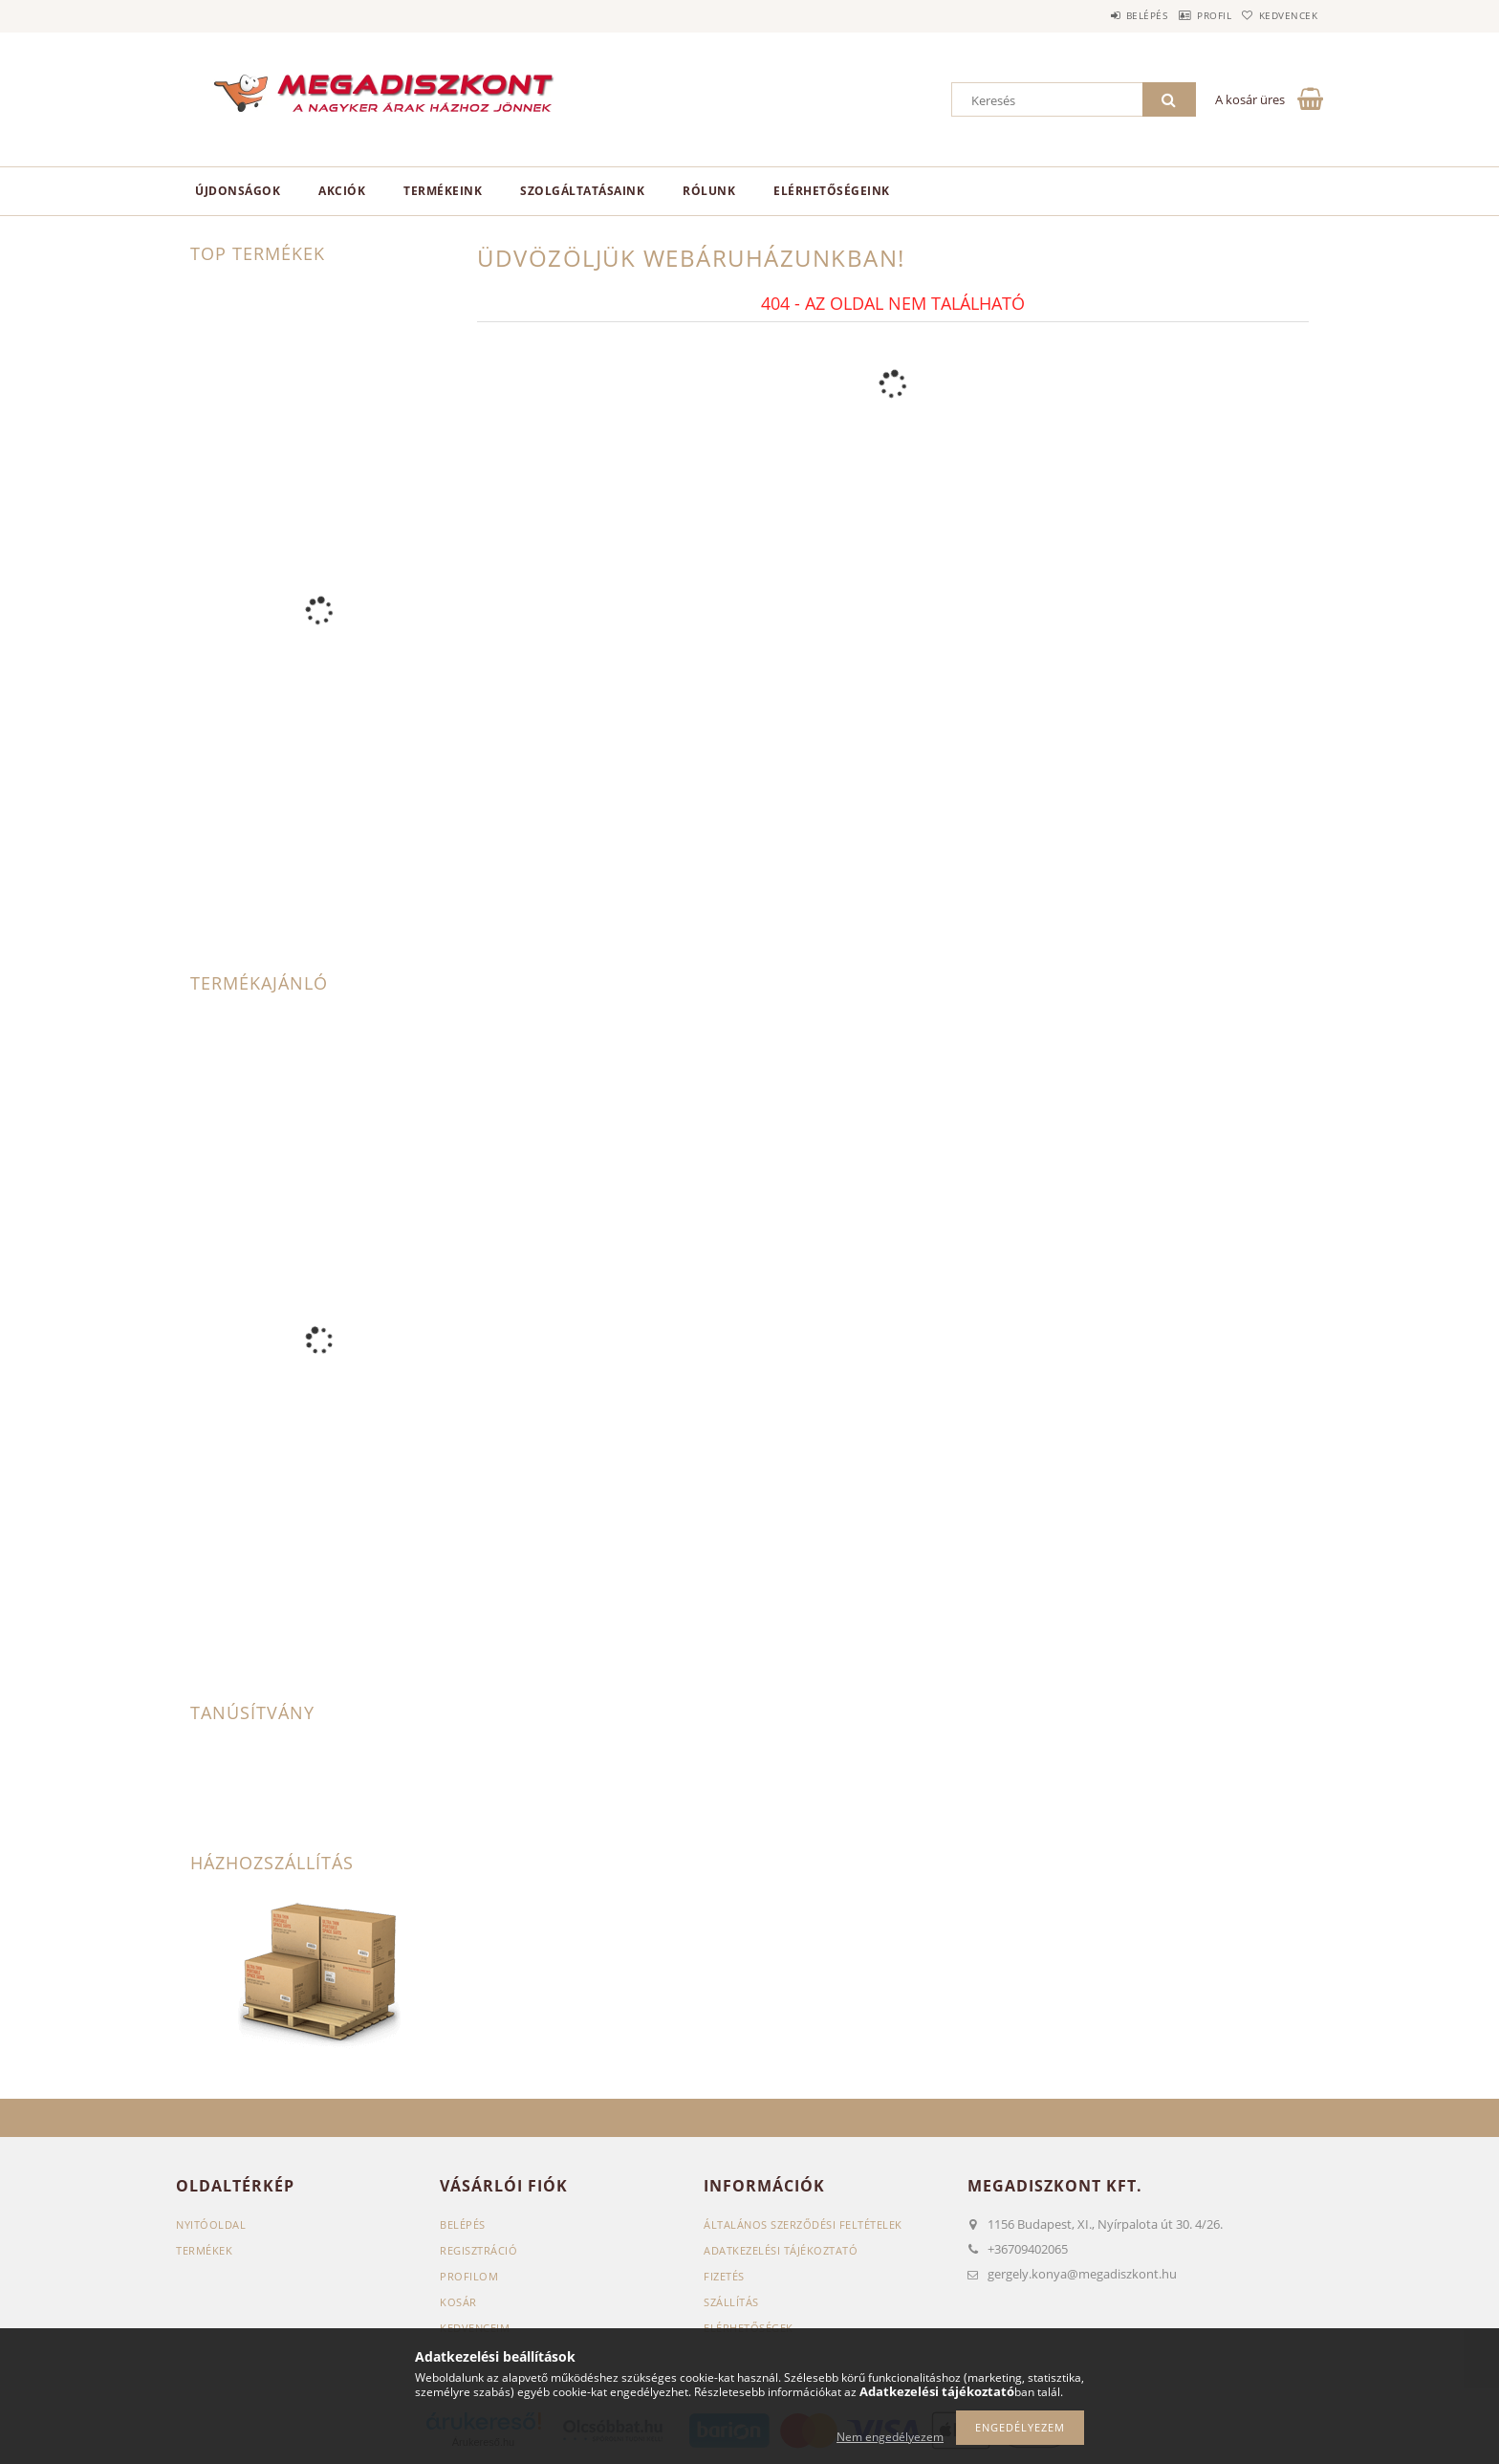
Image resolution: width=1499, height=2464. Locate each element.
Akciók (341, 191)
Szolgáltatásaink (582, 191)
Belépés (1102, 15)
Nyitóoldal (211, 2224)
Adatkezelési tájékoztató (781, 2250)
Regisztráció (478, 2250)
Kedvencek (1280, 15)
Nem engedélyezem (890, 2437)
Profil (1187, 15)
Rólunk (709, 191)
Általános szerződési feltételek (803, 2224)
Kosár (458, 2302)
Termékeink (442, 191)
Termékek (204, 2250)
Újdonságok (237, 191)
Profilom (469, 2276)
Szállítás (731, 2302)
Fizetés (724, 2276)
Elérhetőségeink (831, 191)
